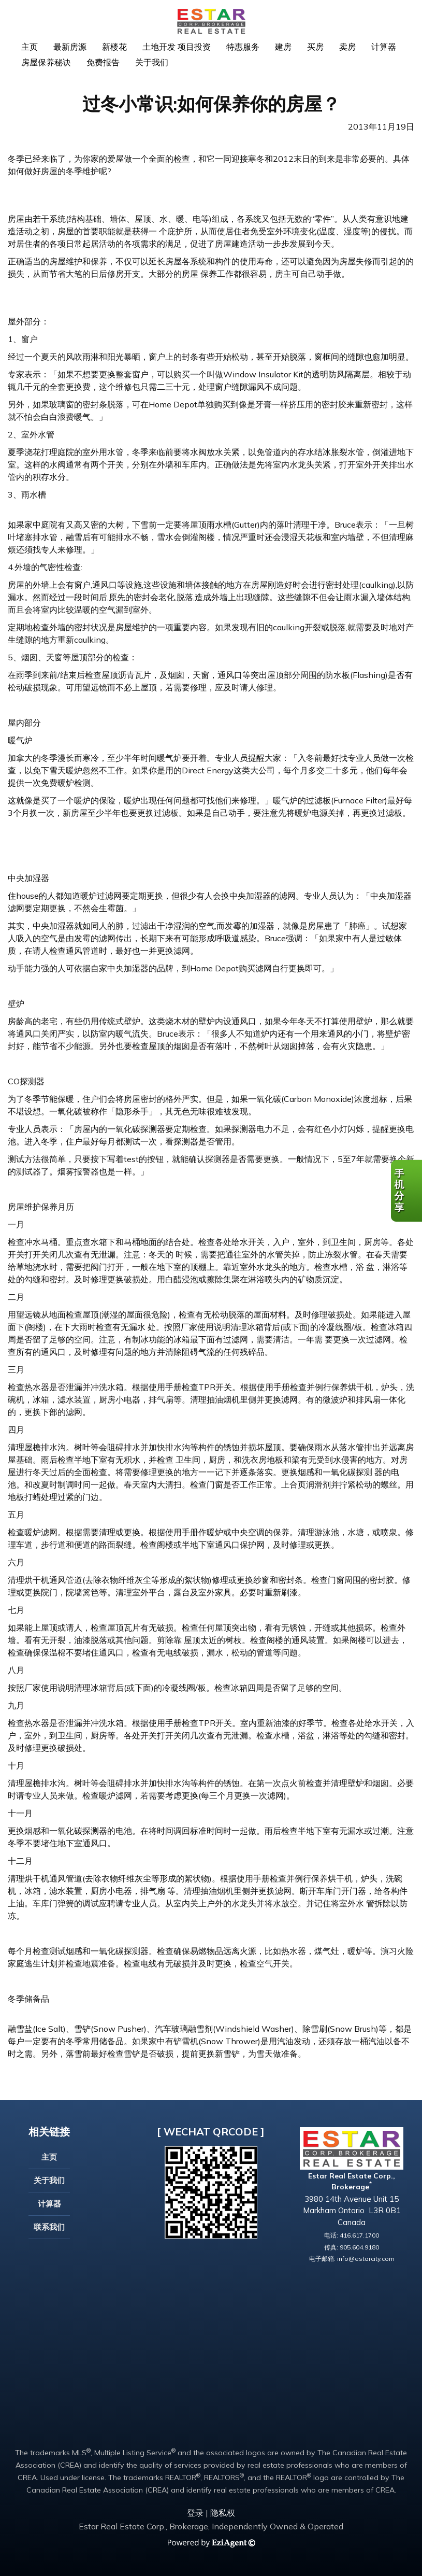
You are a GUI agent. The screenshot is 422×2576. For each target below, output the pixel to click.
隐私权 (222, 2513)
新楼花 (114, 46)
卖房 (347, 46)
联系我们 (49, 2227)
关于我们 (151, 62)
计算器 (383, 46)
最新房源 (69, 46)
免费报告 (103, 62)
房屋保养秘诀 (46, 62)
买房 (315, 46)
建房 (283, 46)
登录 (195, 2513)
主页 (29, 46)
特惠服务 (242, 46)
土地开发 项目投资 (176, 46)
